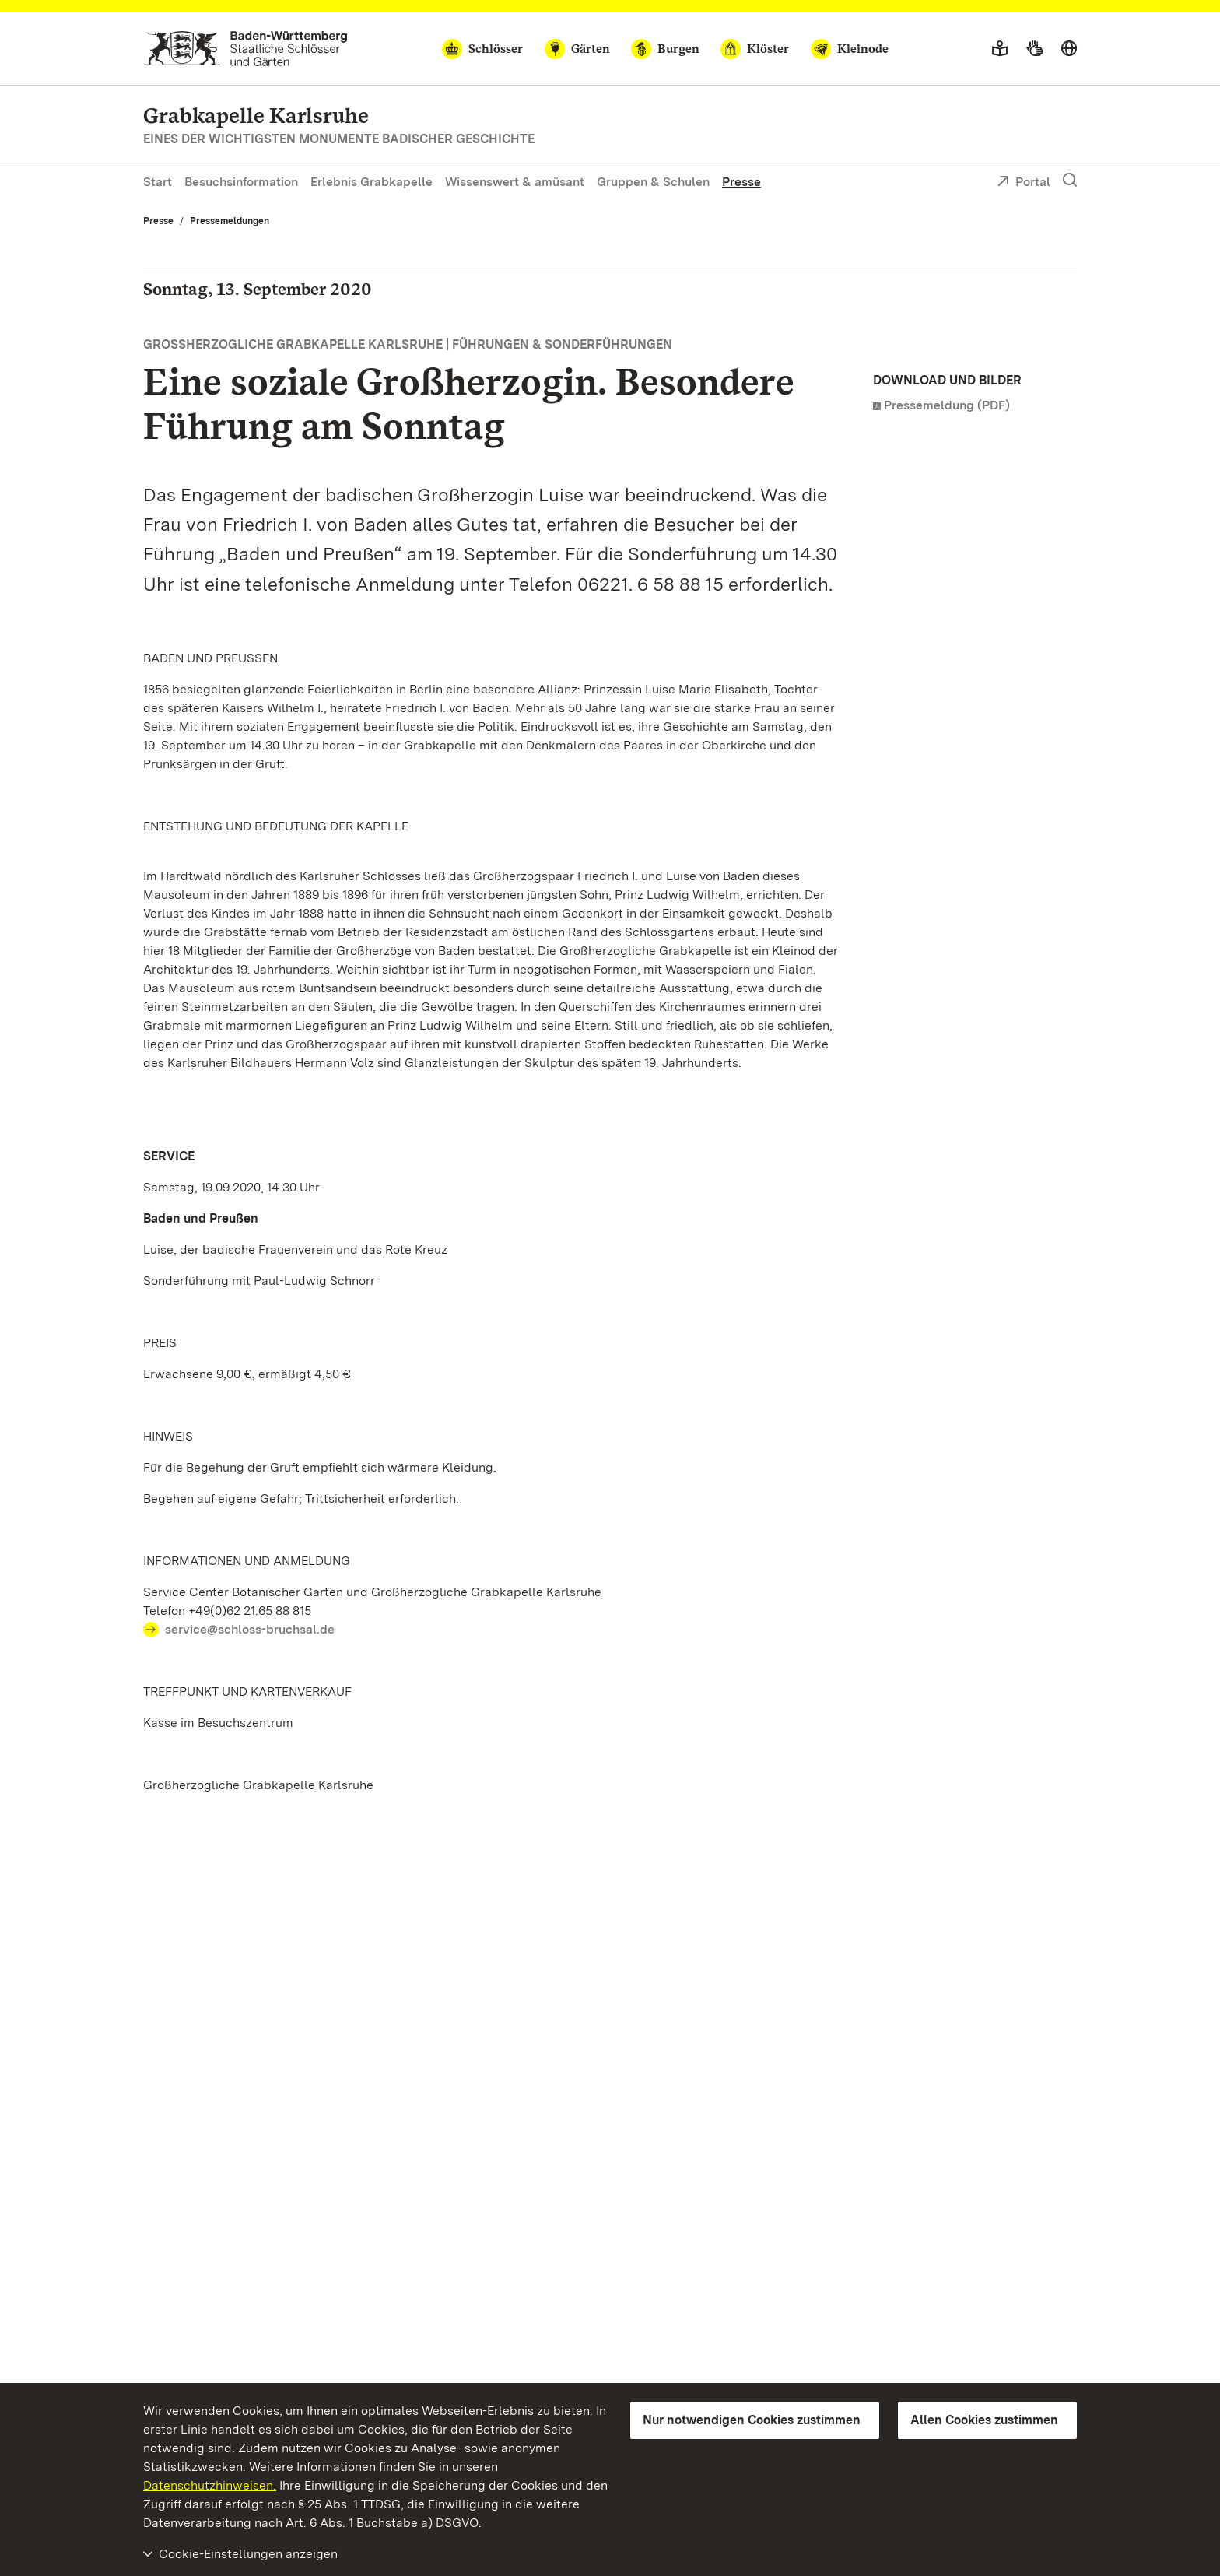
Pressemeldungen (229, 221)
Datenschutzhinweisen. (209, 2485)
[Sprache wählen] (1069, 49)
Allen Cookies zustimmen (984, 2420)
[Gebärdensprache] (1034, 49)
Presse (741, 181)
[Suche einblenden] (1070, 180)
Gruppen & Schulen (653, 181)
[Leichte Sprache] (1000, 49)
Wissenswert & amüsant (514, 181)
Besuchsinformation (241, 181)
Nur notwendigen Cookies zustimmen (752, 2420)
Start (157, 181)
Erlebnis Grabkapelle (371, 181)
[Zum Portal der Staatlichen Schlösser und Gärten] (245, 48)
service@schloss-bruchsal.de (250, 1629)
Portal (1023, 183)
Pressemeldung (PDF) (947, 405)
